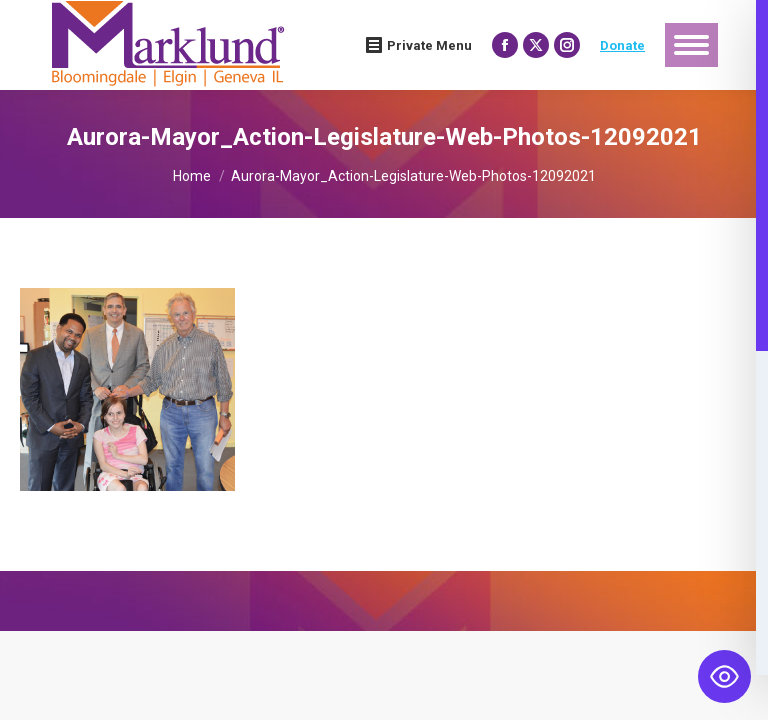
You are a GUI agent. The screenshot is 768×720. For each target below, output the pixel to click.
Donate (622, 45)
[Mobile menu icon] (691, 45)
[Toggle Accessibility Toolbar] (724, 676)
